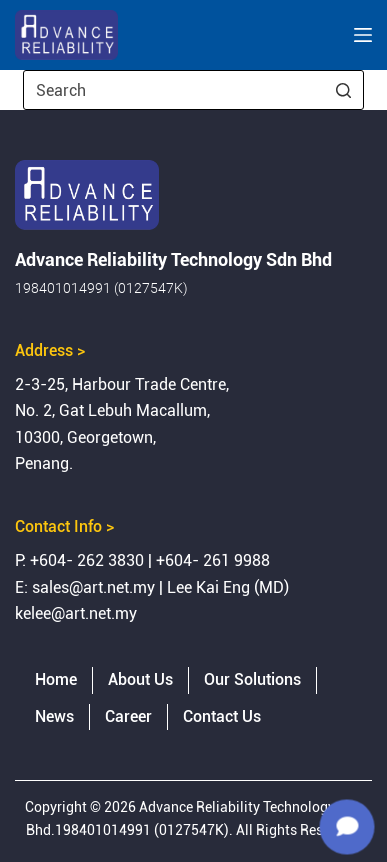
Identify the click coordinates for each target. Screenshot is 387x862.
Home (56, 679)
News (54, 716)
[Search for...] (193, 90)
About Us (140, 679)
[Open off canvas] (363, 35)
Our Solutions (252, 679)
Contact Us (222, 716)
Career (128, 716)
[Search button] (344, 90)
